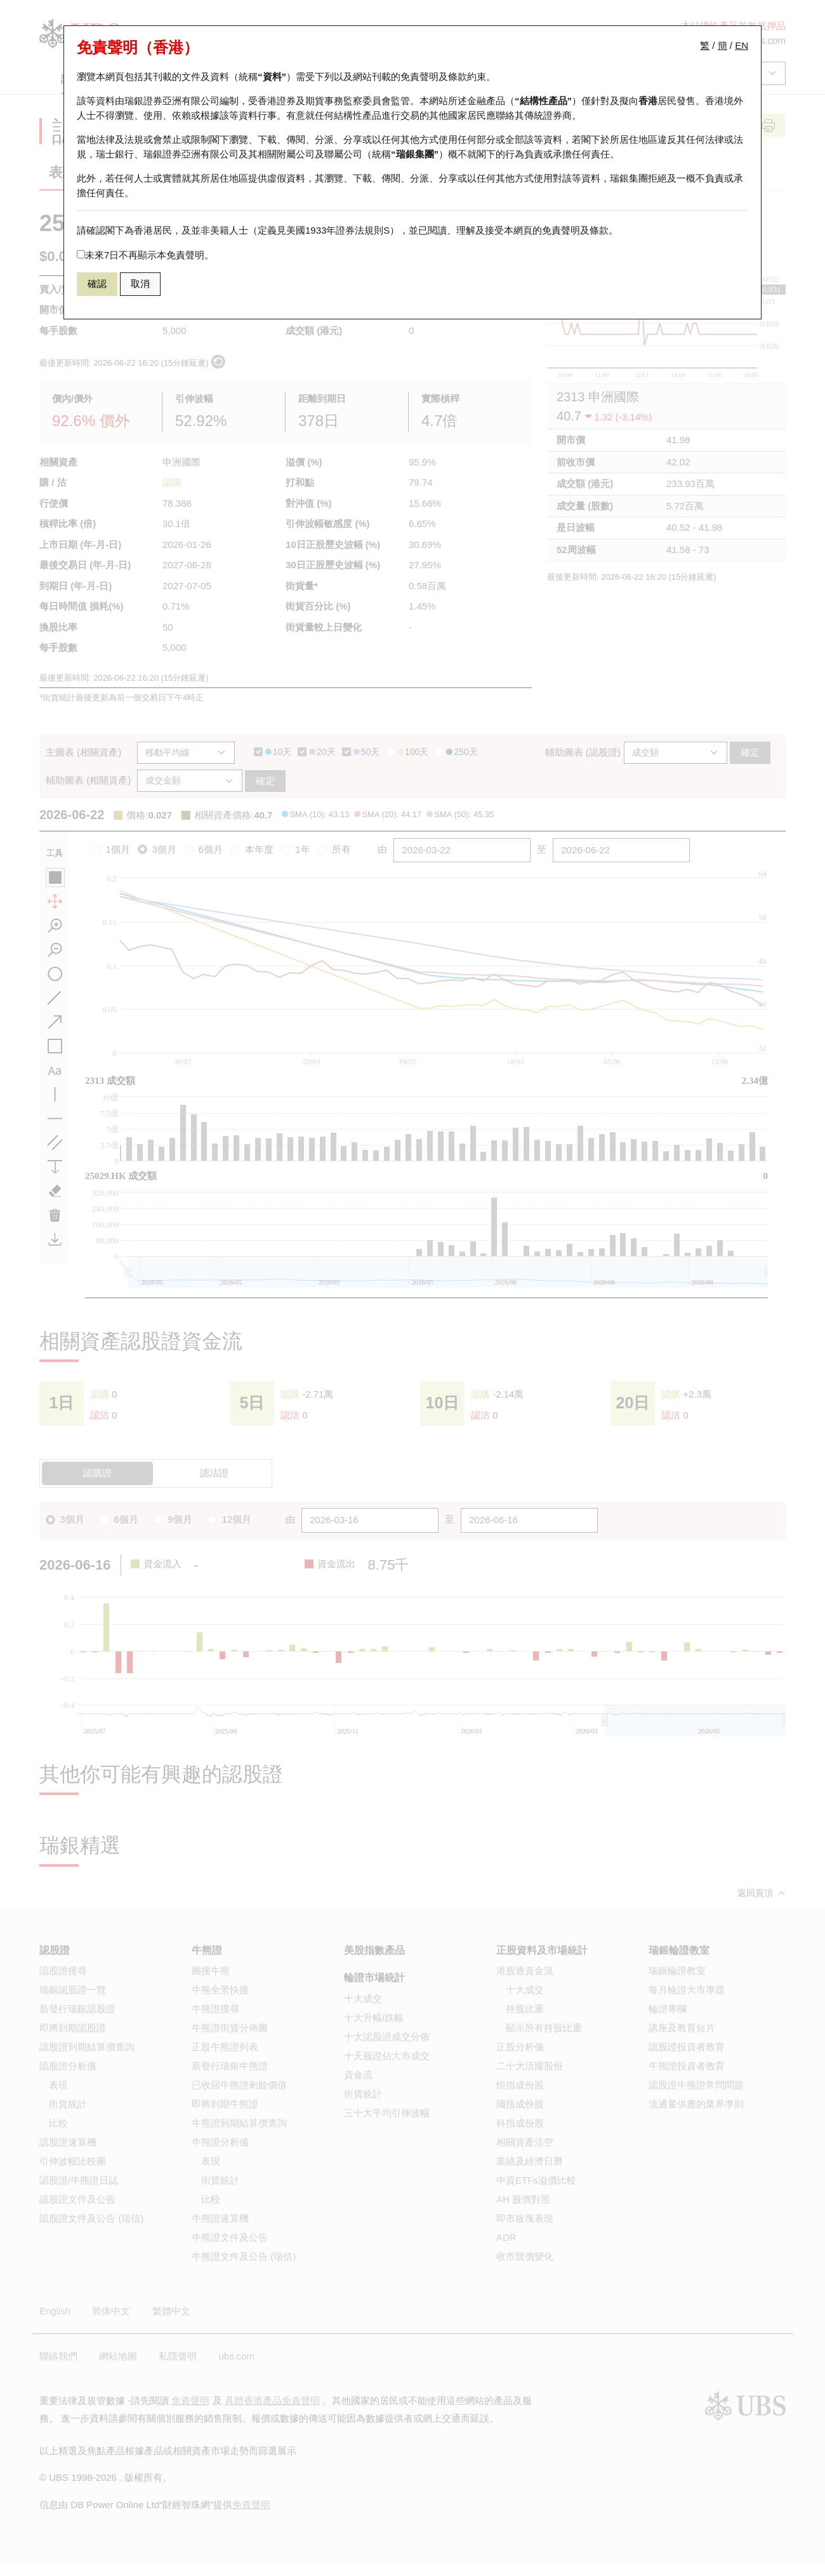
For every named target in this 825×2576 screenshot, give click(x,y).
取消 (140, 283)
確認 (97, 283)
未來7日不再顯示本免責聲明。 (145, 255)
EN (741, 45)
